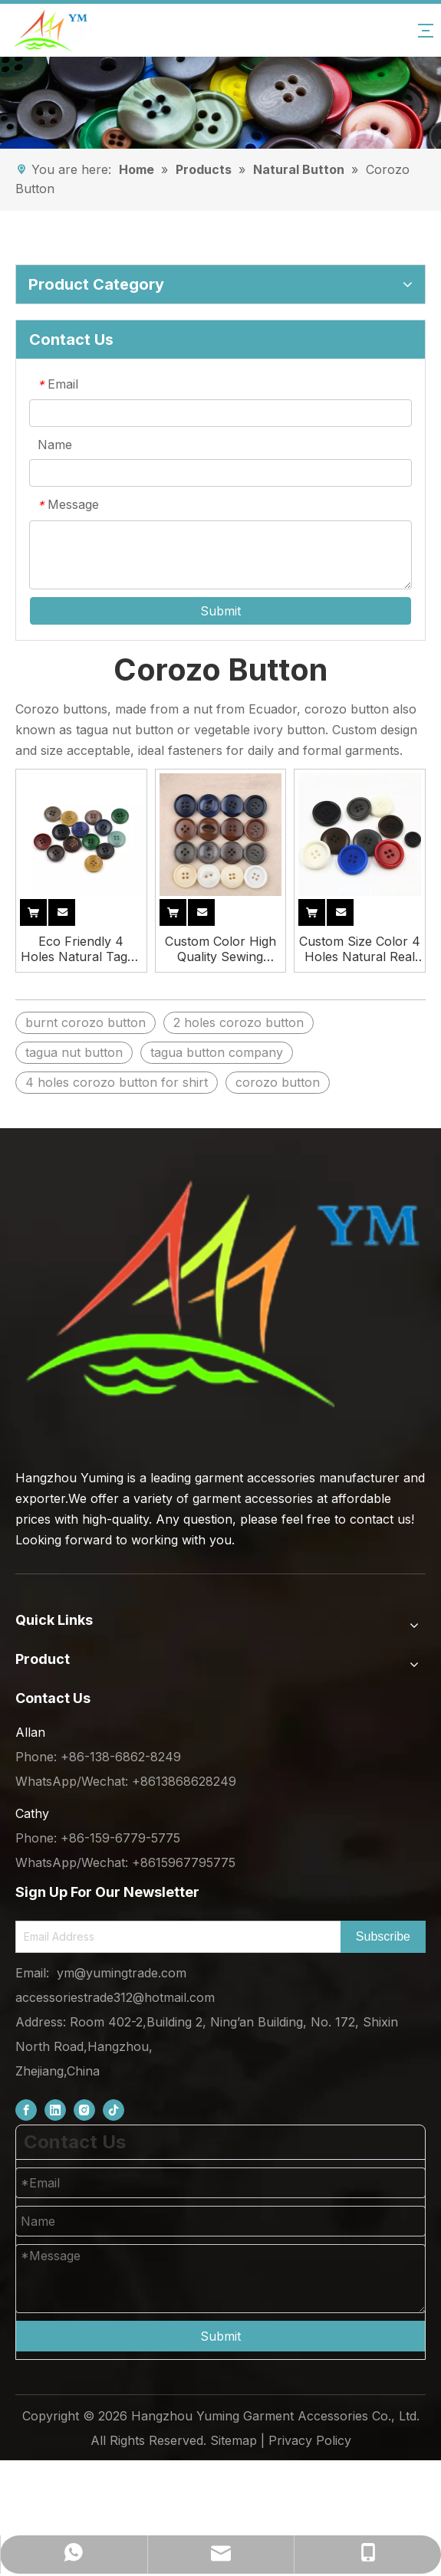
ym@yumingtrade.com (121, 1972)
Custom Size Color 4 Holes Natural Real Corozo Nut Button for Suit (359, 949)
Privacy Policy (309, 2440)
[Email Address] (175, 1936)
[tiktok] (113, 2110)
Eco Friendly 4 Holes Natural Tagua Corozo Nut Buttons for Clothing (81, 949)
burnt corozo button (85, 1022)
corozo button (277, 1082)
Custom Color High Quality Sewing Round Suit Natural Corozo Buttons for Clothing (220, 949)
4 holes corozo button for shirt (116, 1082)
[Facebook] (26, 2110)
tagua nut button (74, 1052)
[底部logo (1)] (220, 1293)
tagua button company (216, 1052)
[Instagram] (84, 2110)
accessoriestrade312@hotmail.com (115, 1997)
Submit (220, 611)
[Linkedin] (55, 2110)
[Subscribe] (383, 1937)
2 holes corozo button (238, 1022)
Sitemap (233, 2440)
